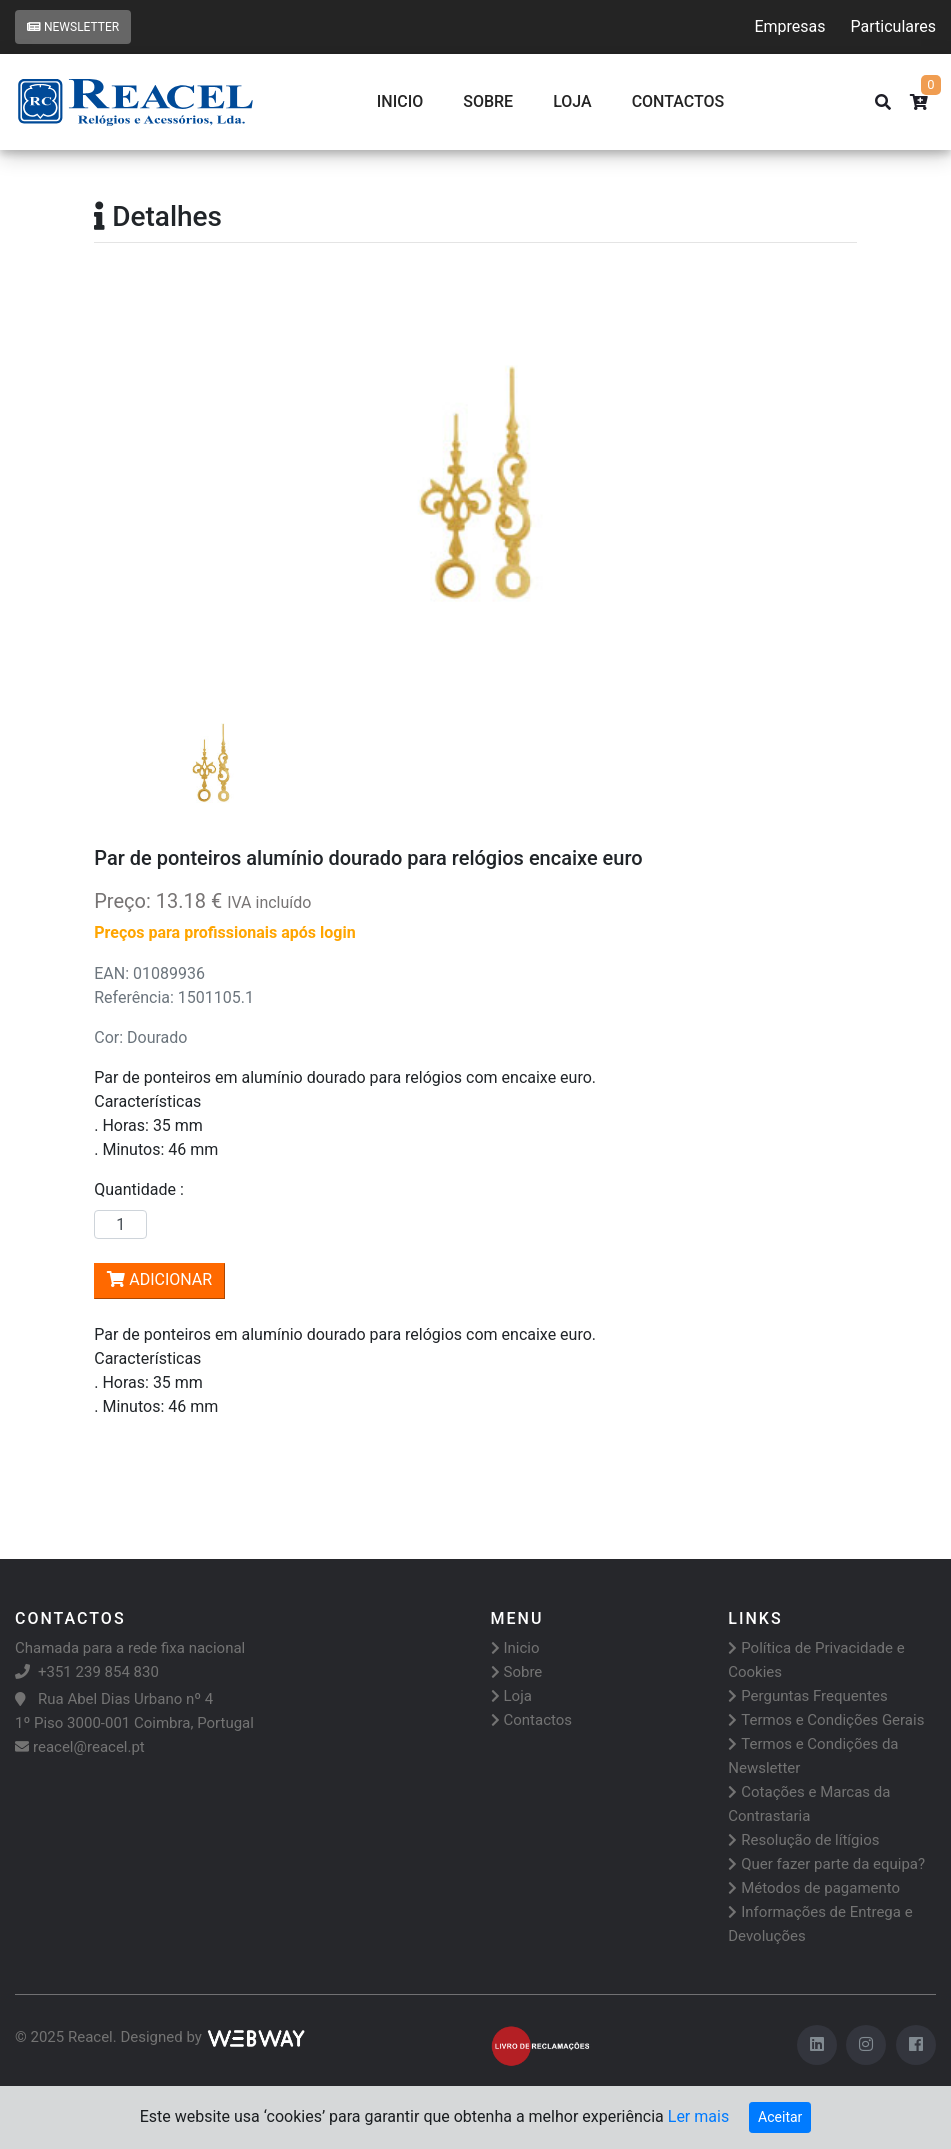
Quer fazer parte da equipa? (826, 1864)
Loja (572, 101)
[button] (151, 481)
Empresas (789, 26)
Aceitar (780, 2117)
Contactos (532, 1720)
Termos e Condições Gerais (826, 1720)
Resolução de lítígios (803, 1840)
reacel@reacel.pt (80, 1747)
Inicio (400, 101)
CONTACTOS (678, 101)
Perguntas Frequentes (807, 1696)
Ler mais (698, 2116)
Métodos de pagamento (814, 1888)
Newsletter (73, 27)
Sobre (488, 101)
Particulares (893, 26)
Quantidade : (143, 1189)
